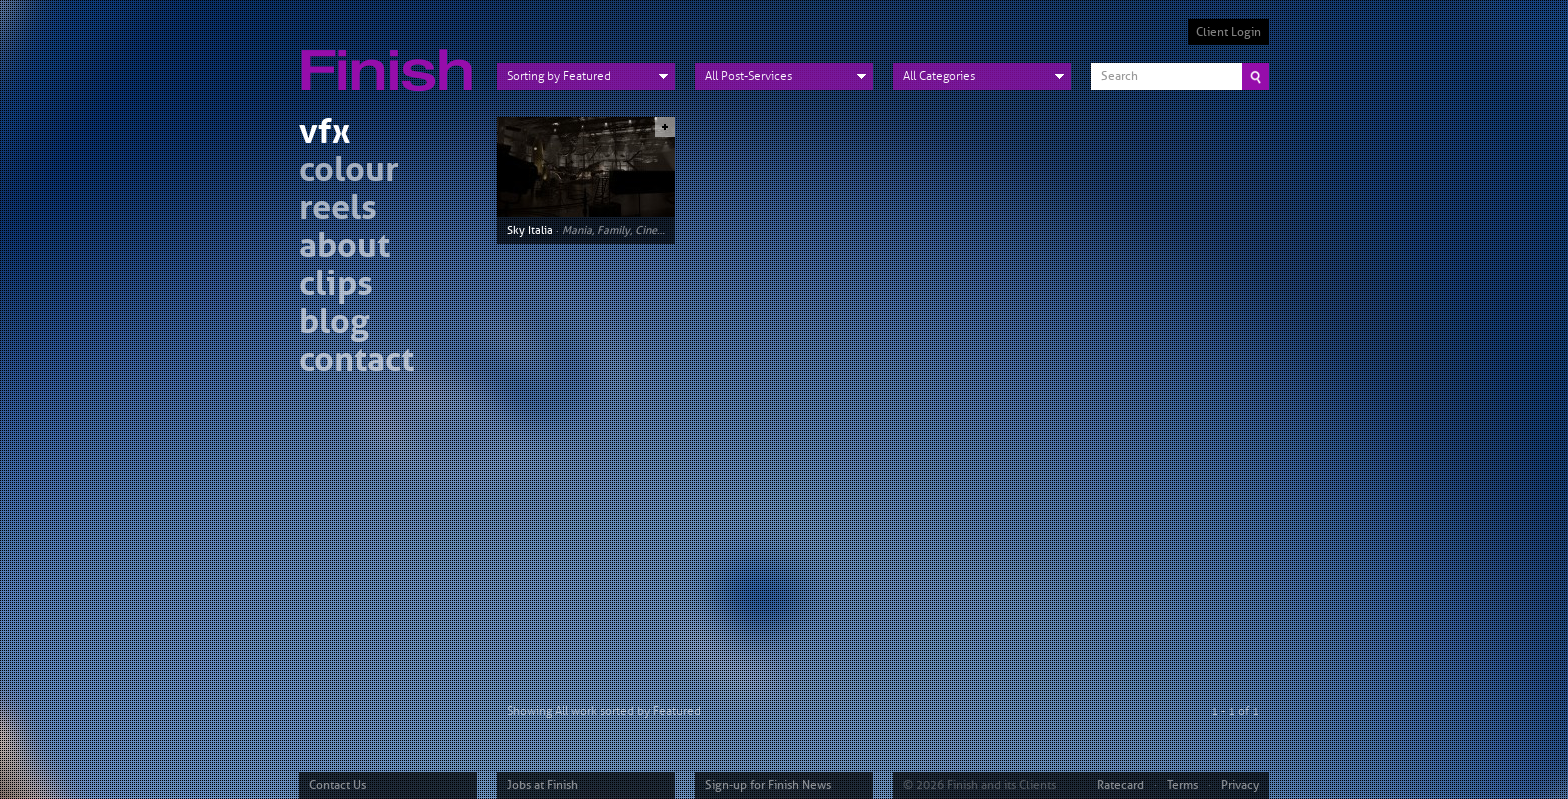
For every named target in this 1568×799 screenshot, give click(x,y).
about (344, 248)
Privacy (1240, 785)
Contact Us (337, 785)
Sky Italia (530, 230)
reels (338, 210)
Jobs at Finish (542, 785)
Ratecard (1120, 785)
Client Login (1228, 32)
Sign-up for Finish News (768, 785)
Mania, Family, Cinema (617, 230)
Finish (392, 58)
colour (349, 172)
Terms (1182, 785)
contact (356, 362)
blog (334, 324)
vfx (324, 134)
